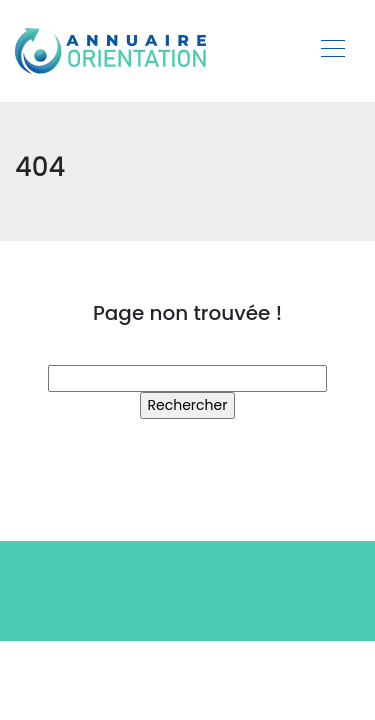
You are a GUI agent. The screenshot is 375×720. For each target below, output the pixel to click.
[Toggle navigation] (332, 51)
